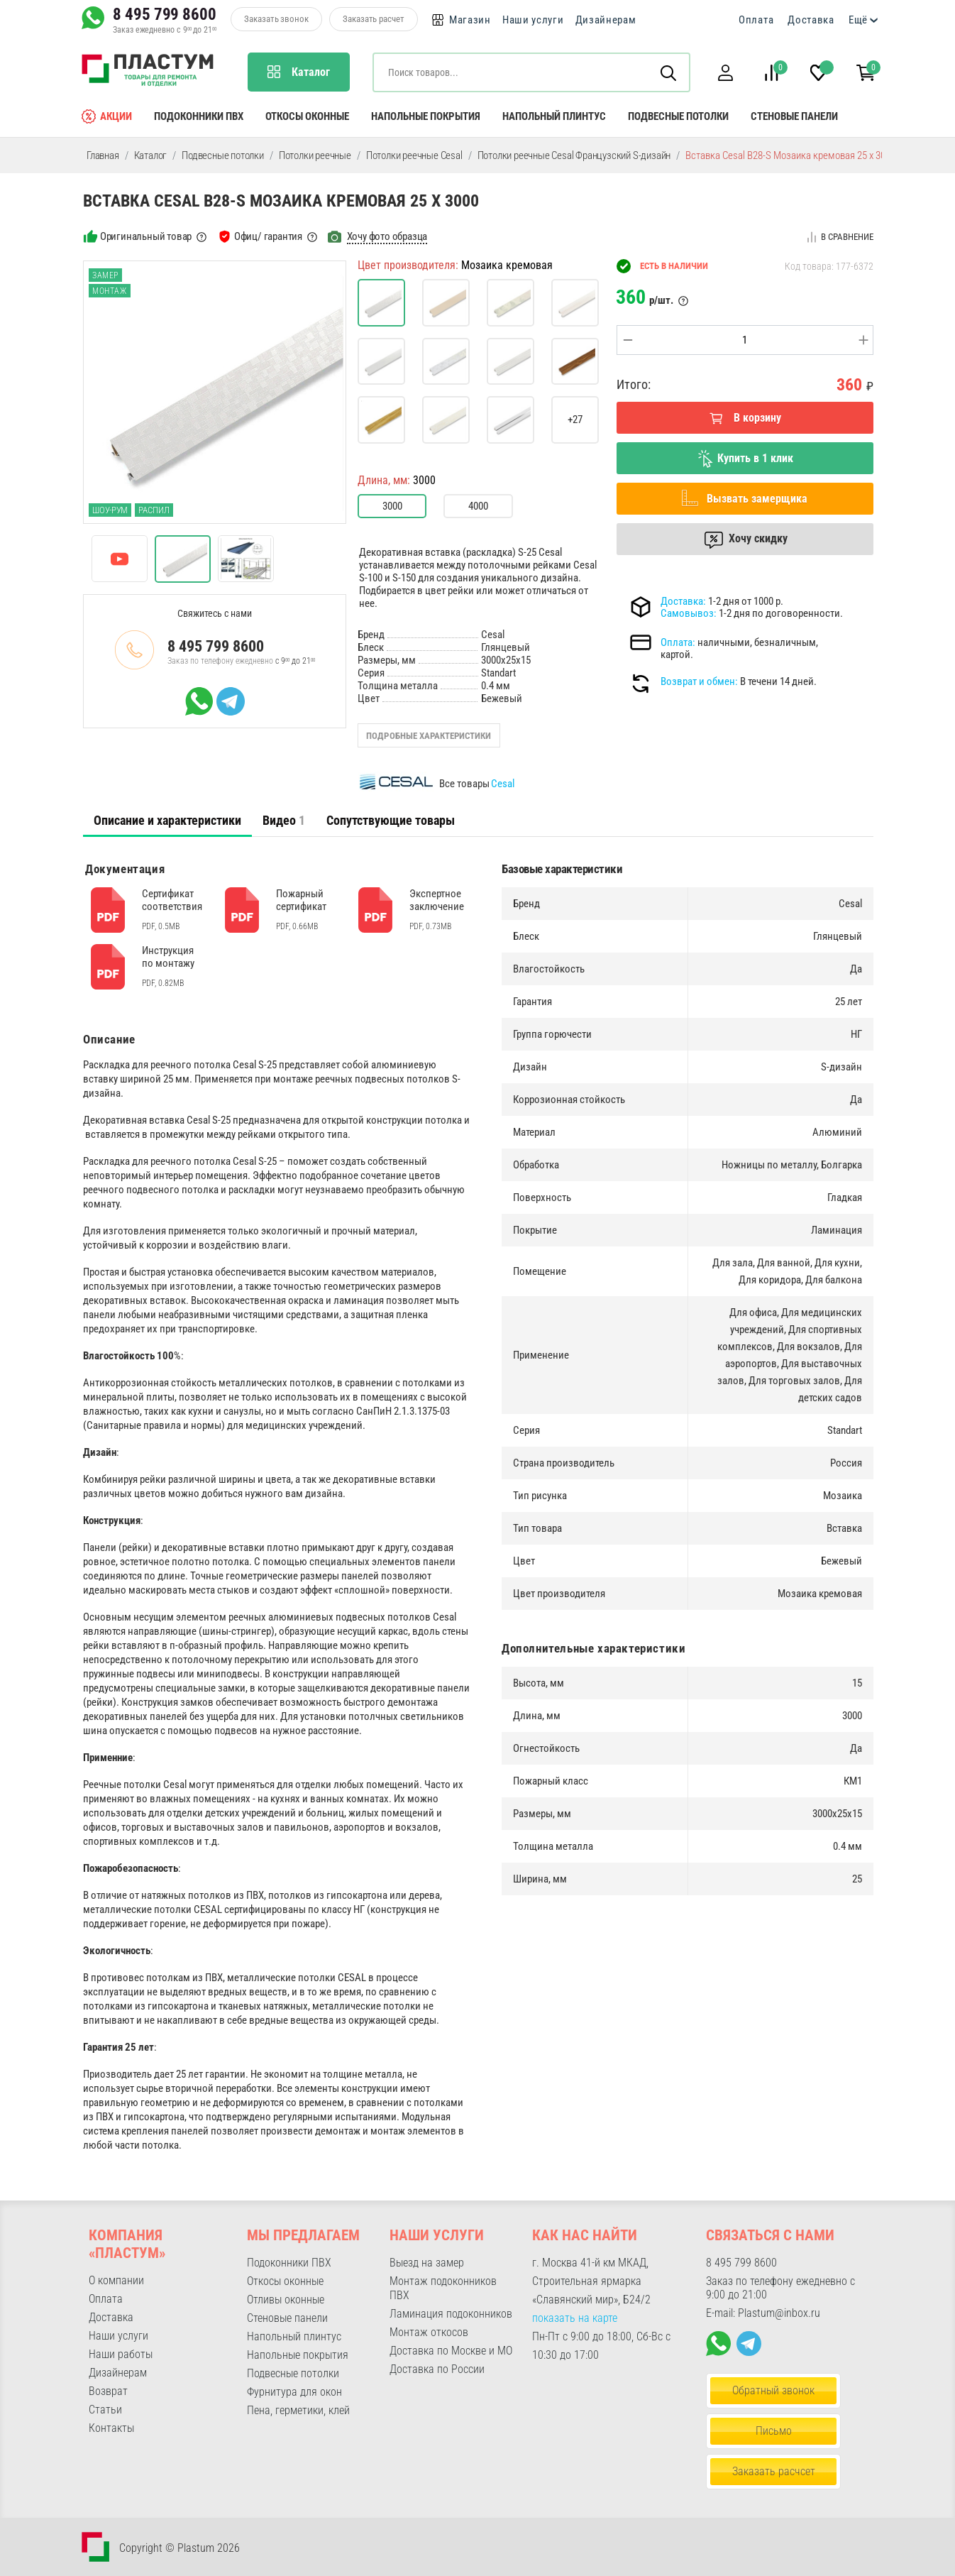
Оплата (756, 20)
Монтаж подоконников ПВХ (443, 2288)
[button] (725, 73)
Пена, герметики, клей (298, 2410)
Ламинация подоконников (451, 2313)
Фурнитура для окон (294, 2392)
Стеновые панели (794, 116)
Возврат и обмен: (699, 681)
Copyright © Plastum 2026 (179, 2548)
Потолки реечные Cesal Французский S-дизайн (574, 155)
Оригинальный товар (146, 236)
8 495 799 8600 (164, 14)
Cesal (502, 783)
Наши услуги (533, 19)
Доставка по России (437, 2369)
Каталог (150, 155)
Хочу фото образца (387, 236)
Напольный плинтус (554, 116)
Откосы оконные (307, 116)
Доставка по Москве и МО (451, 2350)
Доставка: (683, 601)
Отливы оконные (285, 2299)
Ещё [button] (858, 20)
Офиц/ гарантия (268, 236)
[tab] (167, 820)
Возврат (108, 2391)
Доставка (811, 20)
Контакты (111, 2428)
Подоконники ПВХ (198, 116)
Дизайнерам (605, 19)
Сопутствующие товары (390, 820)
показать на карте (574, 2318)
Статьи (105, 2409)
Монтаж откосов (429, 2332)
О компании (116, 2280)
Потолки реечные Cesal (414, 155)
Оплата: (678, 642)
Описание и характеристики (167, 820)
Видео (284, 820)
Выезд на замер (427, 2262)
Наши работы (121, 2354)
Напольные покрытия (425, 116)
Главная (103, 155)
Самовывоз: (689, 613)
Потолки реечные (315, 155)
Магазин (470, 19)
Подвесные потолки (678, 116)
